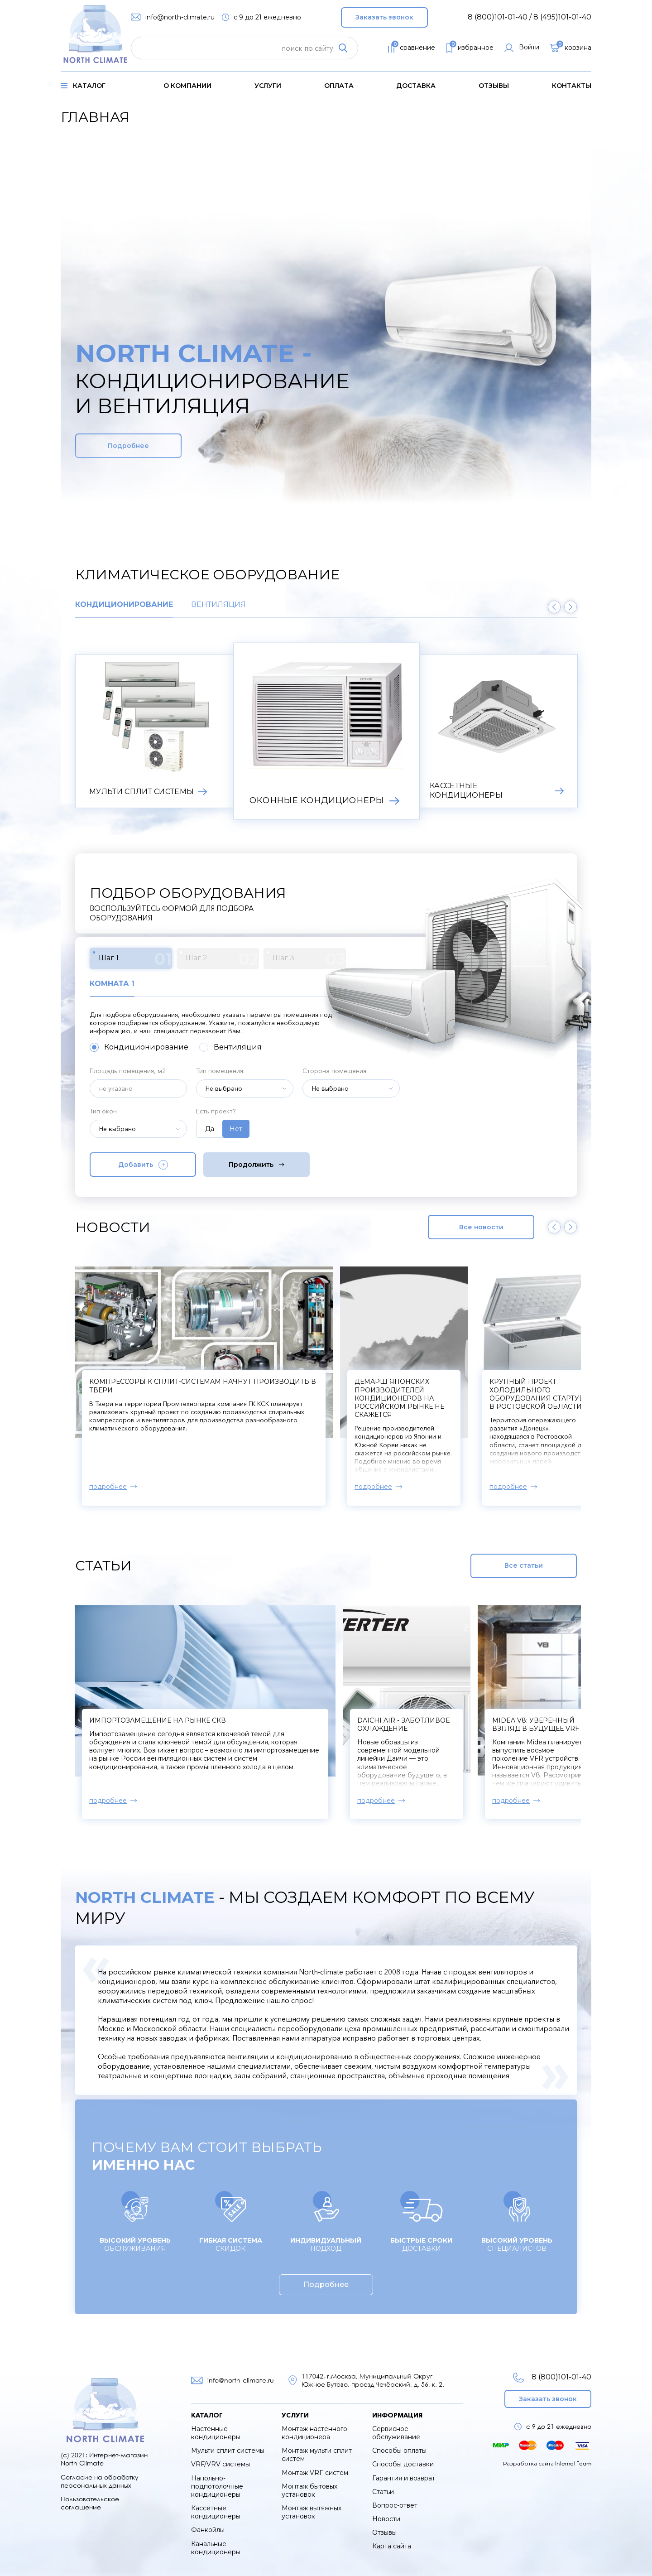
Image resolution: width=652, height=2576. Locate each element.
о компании (187, 86)
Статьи (383, 2492)
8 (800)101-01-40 (552, 2377)
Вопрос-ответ (394, 2505)
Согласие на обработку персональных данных (100, 2481)
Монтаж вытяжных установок (311, 2512)
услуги (267, 86)
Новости (386, 2519)
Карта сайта (391, 2546)
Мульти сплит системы (227, 2450)
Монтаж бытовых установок (309, 2490)
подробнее (108, 1487)
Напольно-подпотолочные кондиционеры (217, 2486)
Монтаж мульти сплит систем (317, 2454)
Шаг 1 (135, 959)
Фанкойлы (208, 2530)
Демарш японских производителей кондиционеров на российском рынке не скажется (537, 1398)
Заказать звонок (384, 17)
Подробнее (128, 446)
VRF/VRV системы (220, 2464)
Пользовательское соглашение (90, 2503)
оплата (339, 86)
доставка (416, 86)
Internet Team (573, 2463)
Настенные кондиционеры (215, 2433)
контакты (571, 86)
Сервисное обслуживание (396, 2433)
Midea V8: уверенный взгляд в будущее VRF (535, 1724)
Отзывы (494, 86)
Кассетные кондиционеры (215, 2512)
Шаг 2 (222, 959)
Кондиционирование (124, 605)
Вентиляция (218, 605)
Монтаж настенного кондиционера (314, 2433)
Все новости (481, 1227)
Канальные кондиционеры (215, 2548)
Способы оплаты (399, 2450)
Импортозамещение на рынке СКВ (157, 1720)
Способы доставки (403, 2464)
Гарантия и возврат (403, 2478)
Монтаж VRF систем (315, 2473)
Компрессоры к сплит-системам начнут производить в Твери (403, 1389)
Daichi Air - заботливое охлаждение (403, 1724)
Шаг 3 (309, 959)
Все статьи (523, 1565)
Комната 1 (112, 984)
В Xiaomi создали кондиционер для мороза (178, 1381)
